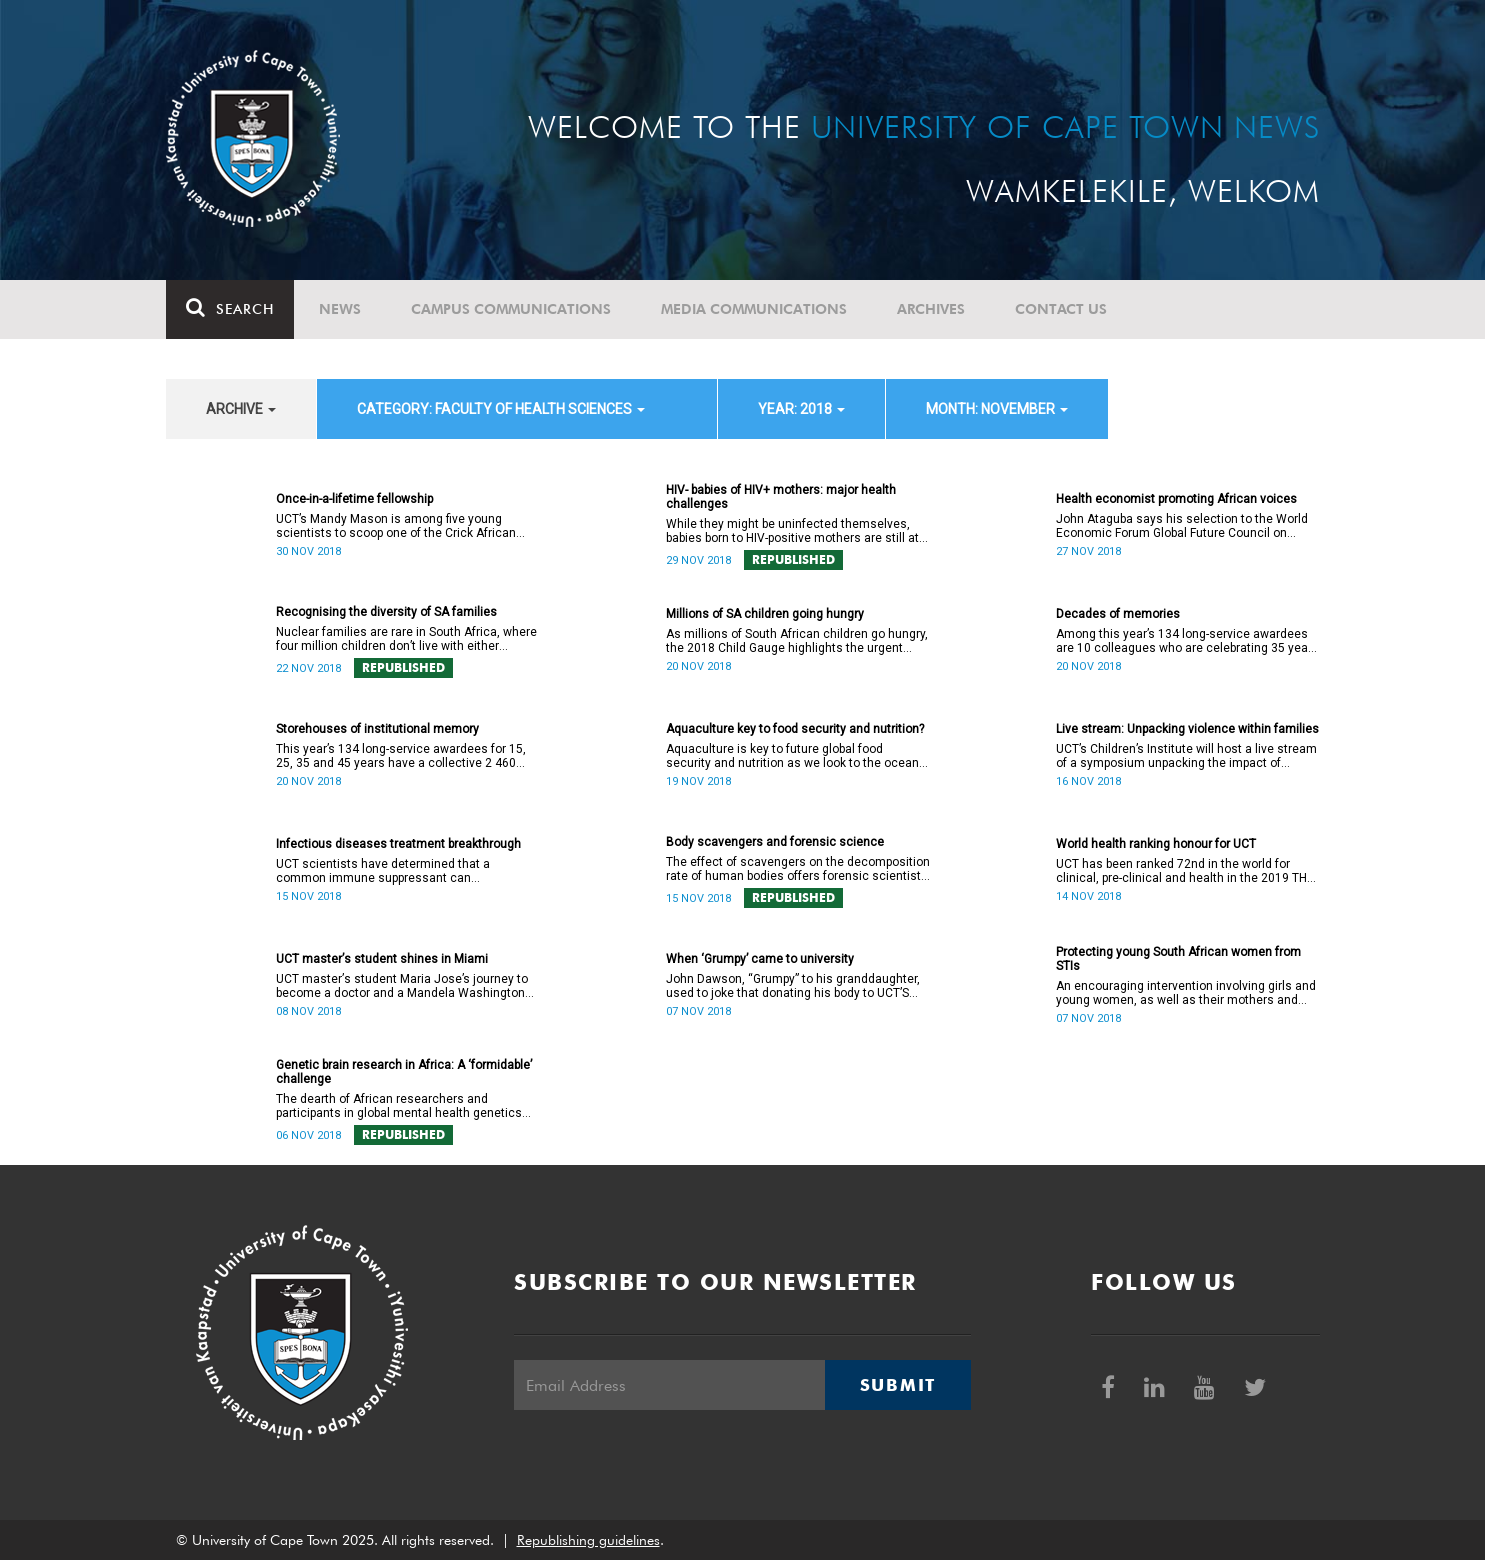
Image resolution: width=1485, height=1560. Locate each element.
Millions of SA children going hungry (765, 614)
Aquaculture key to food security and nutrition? (795, 729)
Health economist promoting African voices (1176, 499)
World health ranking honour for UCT (1156, 844)
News (340, 309)
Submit (898, 1385)
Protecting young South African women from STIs (1178, 959)
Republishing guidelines (588, 1540)
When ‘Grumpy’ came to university (760, 959)
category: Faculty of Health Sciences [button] (501, 409)
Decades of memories (1118, 614)
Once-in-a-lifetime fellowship (354, 499)
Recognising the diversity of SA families (386, 612)
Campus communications (511, 309)
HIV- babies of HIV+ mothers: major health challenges (781, 497)
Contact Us (1061, 309)
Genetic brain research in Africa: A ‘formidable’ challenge (404, 1072)
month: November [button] (997, 409)
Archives (931, 309)
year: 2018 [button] (801, 409)
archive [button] (241, 409)
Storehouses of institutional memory (377, 729)
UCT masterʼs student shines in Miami (382, 959)
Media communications (754, 309)
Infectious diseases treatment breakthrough (398, 844)
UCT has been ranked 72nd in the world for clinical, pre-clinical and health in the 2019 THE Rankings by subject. (1185, 871)
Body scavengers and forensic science (775, 842)
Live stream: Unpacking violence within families (1187, 729)
